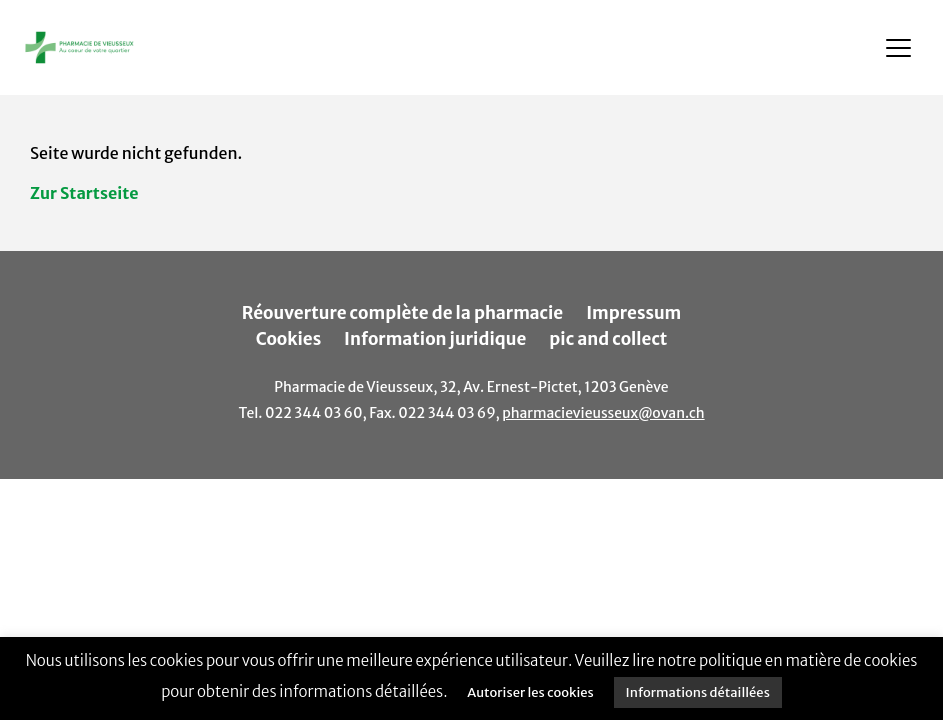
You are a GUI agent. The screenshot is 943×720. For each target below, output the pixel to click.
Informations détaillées (698, 692)
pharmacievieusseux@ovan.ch (603, 413)
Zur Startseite (84, 193)
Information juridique (435, 339)
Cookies (289, 339)
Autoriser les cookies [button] (530, 692)
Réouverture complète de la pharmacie (403, 313)
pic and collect (608, 339)
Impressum (633, 313)
